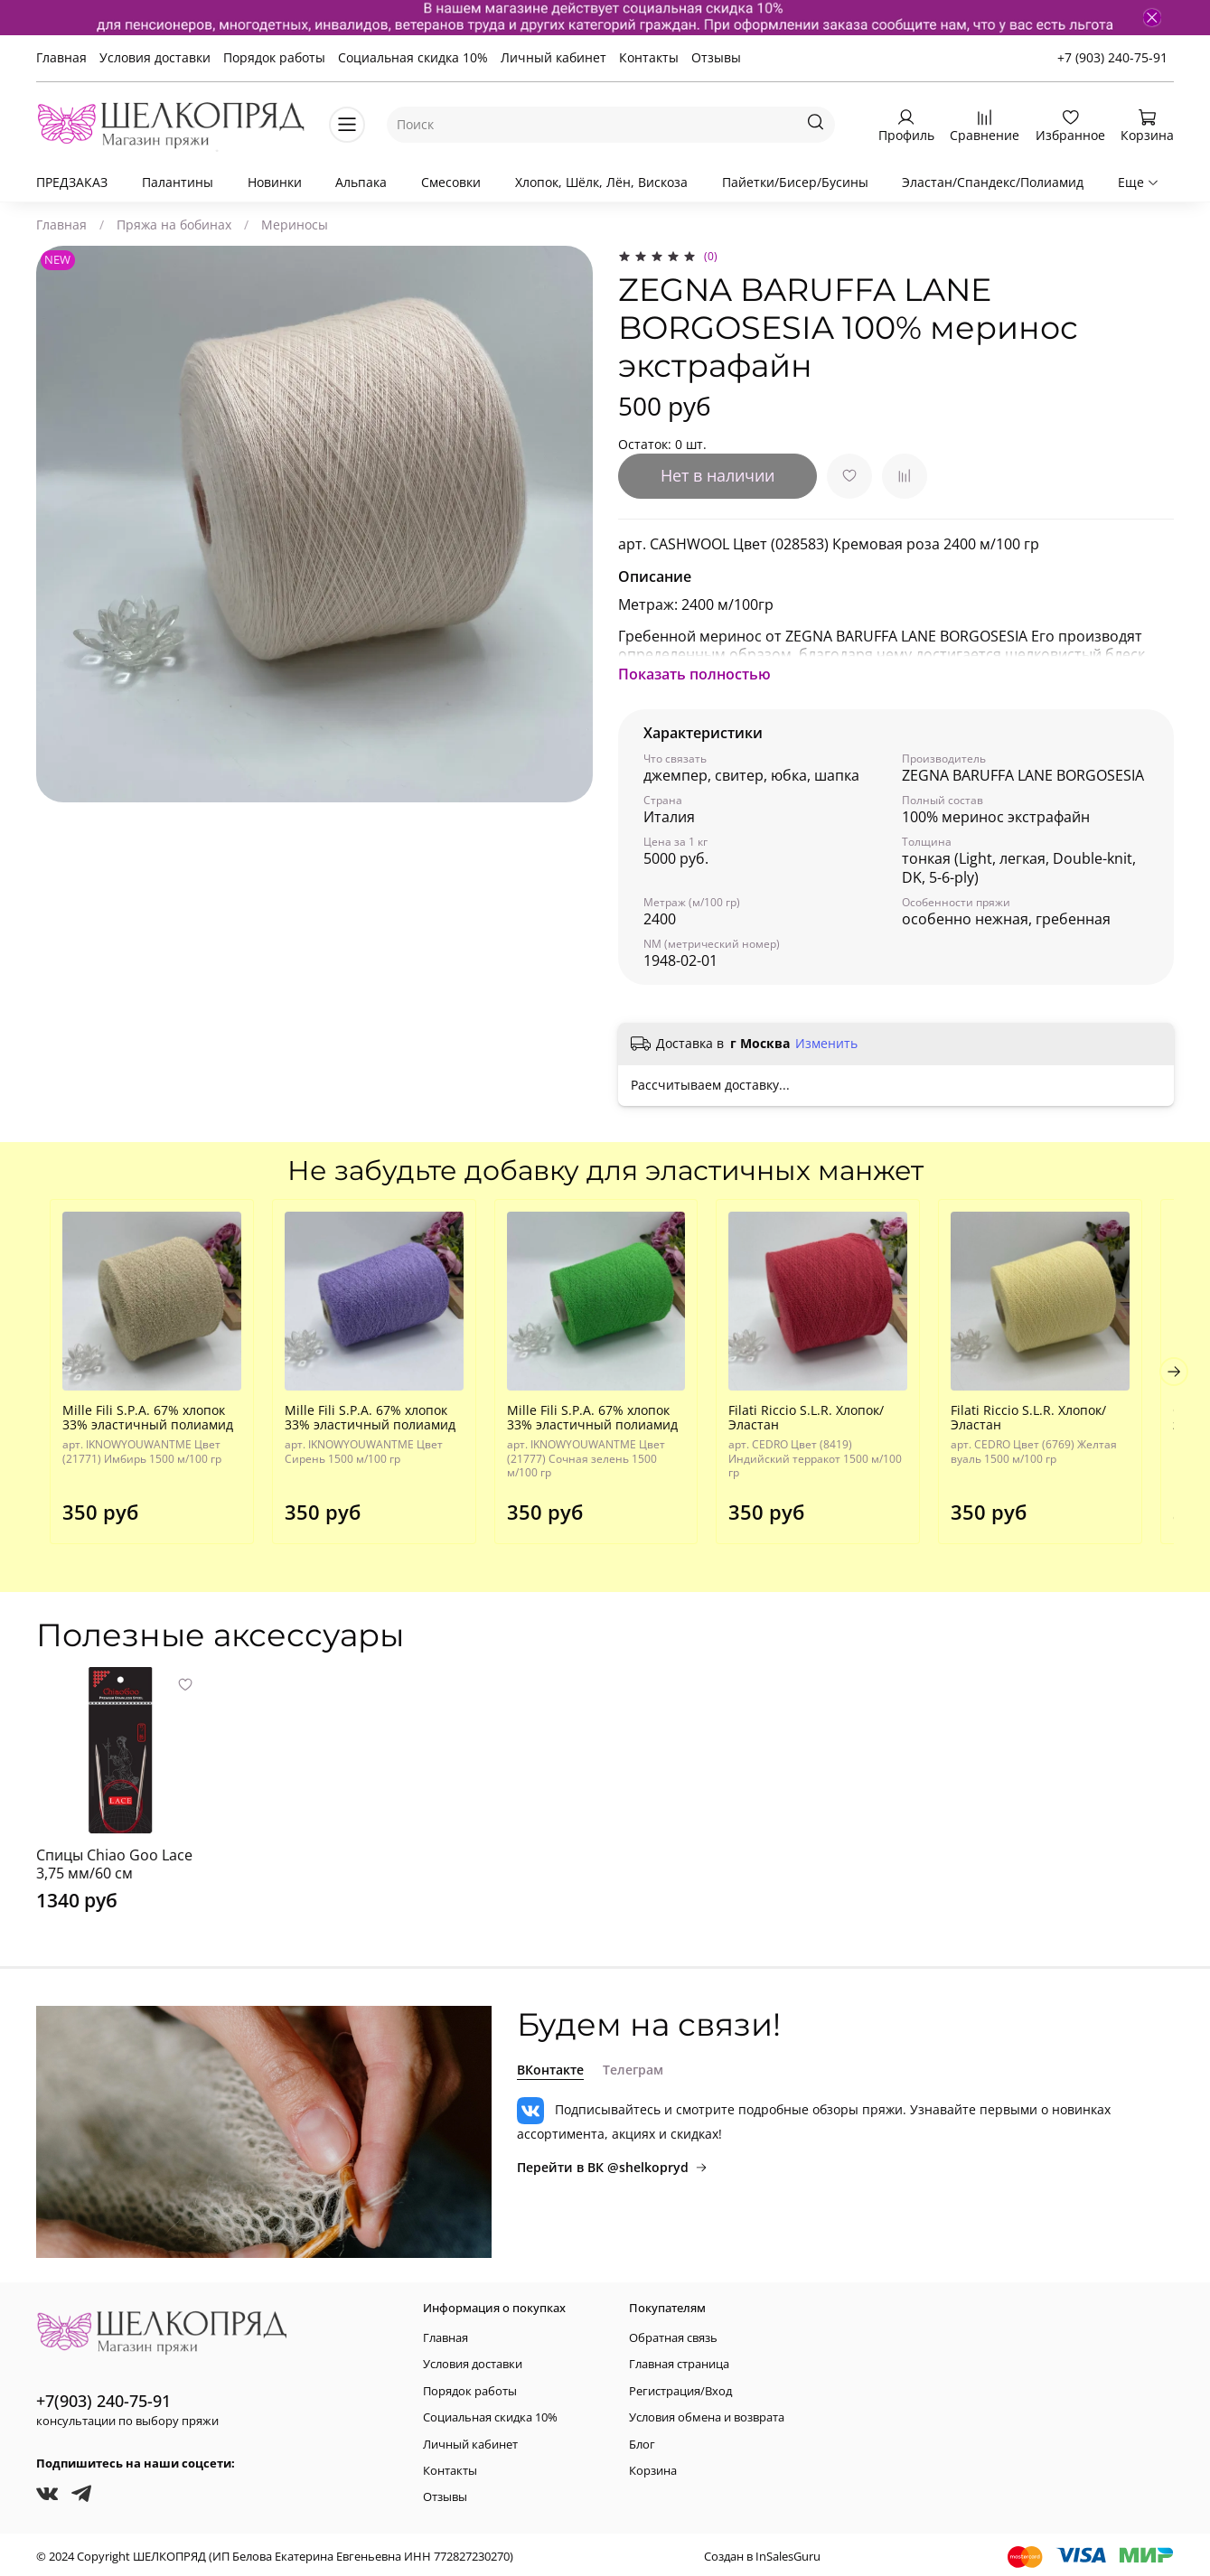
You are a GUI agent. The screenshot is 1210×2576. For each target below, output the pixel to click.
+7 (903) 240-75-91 (1112, 57)
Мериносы (294, 224)
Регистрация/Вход (680, 2386)
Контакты (649, 57)
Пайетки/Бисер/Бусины (795, 182)
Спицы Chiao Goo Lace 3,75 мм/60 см (114, 1859)
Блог (642, 2440)
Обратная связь (673, 2333)
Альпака (361, 182)
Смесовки (451, 182)
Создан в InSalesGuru (762, 2552)
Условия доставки (155, 57)
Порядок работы (274, 57)
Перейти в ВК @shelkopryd (612, 2162)
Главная (61, 57)
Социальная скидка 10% (413, 57)
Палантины (177, 182)
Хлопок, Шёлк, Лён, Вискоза (601, 182)
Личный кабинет (553, 57)
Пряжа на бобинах (174, 224)
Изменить (826, 1043)
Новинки (275, 182)
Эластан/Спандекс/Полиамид (992, 182)
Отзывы (716, 57)
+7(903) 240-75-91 (103, 2396)
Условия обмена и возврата (706, 2413)
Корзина (653, 2466)
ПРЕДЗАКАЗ (72, 182)
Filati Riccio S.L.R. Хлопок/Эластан (819, 1426)
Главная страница (679, 2360)
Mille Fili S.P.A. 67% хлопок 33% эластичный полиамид (134, 1426)
